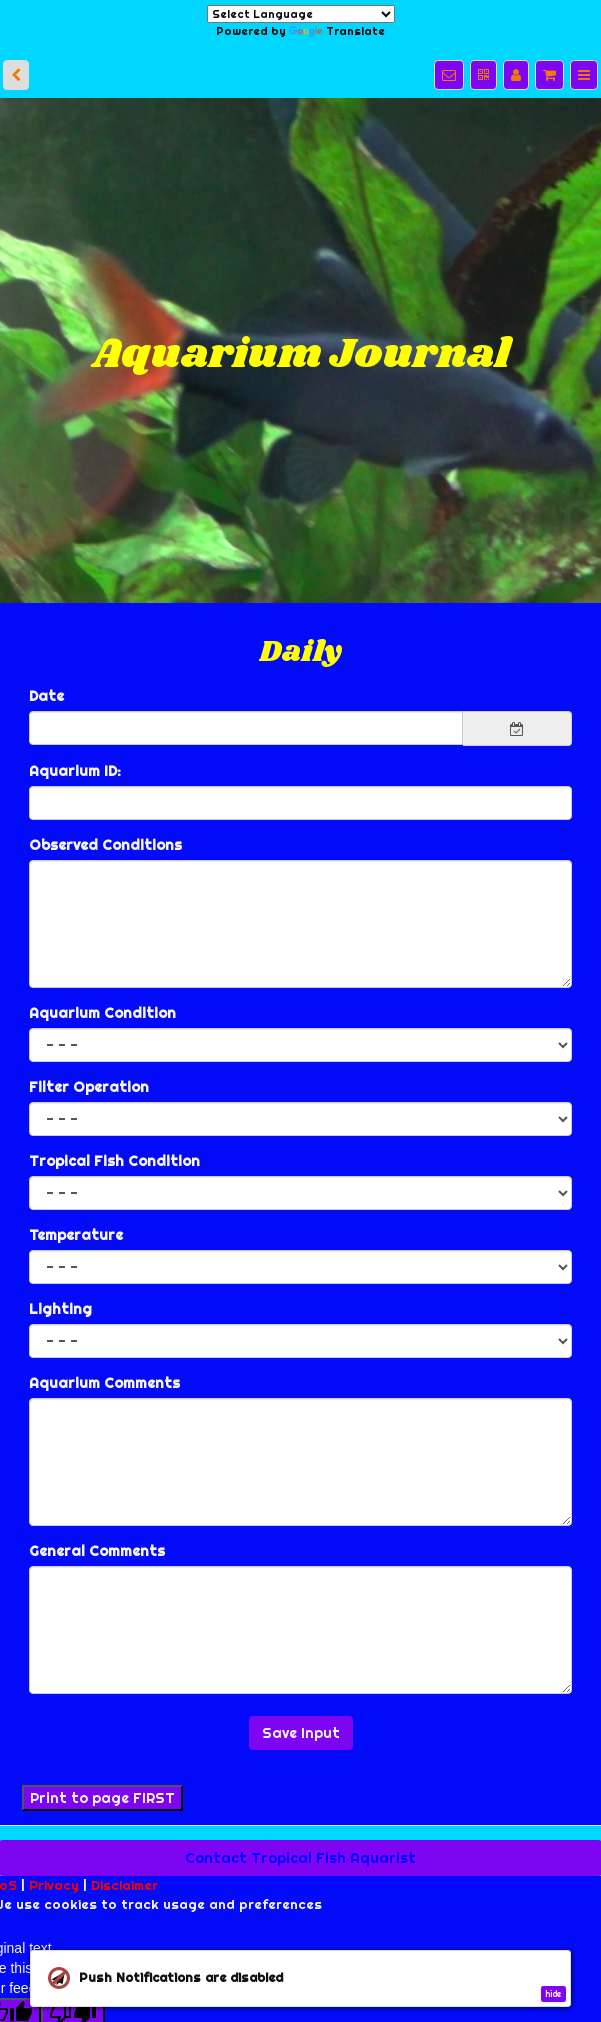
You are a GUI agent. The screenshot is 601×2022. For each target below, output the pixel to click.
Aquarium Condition (102, 1013)
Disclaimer (124, 1885)
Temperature (76, 1235)
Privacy (54, 1885)
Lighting (60, 1309)
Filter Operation (89, 1087)
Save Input (301, 1733)
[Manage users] (516, 75)
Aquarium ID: (75, 771)
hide (553, 1994)
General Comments (97, 1551)
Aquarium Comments (104, 1383)
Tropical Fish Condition (114, 1161)
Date (46, 696)
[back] (16, 75)
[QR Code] (483, 75)
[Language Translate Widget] (301, 14)
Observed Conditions (105, 845)
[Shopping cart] (549, 75)
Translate (337, 31)
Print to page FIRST (102, 1798)
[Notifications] (449, 75)
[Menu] (584, 75)
